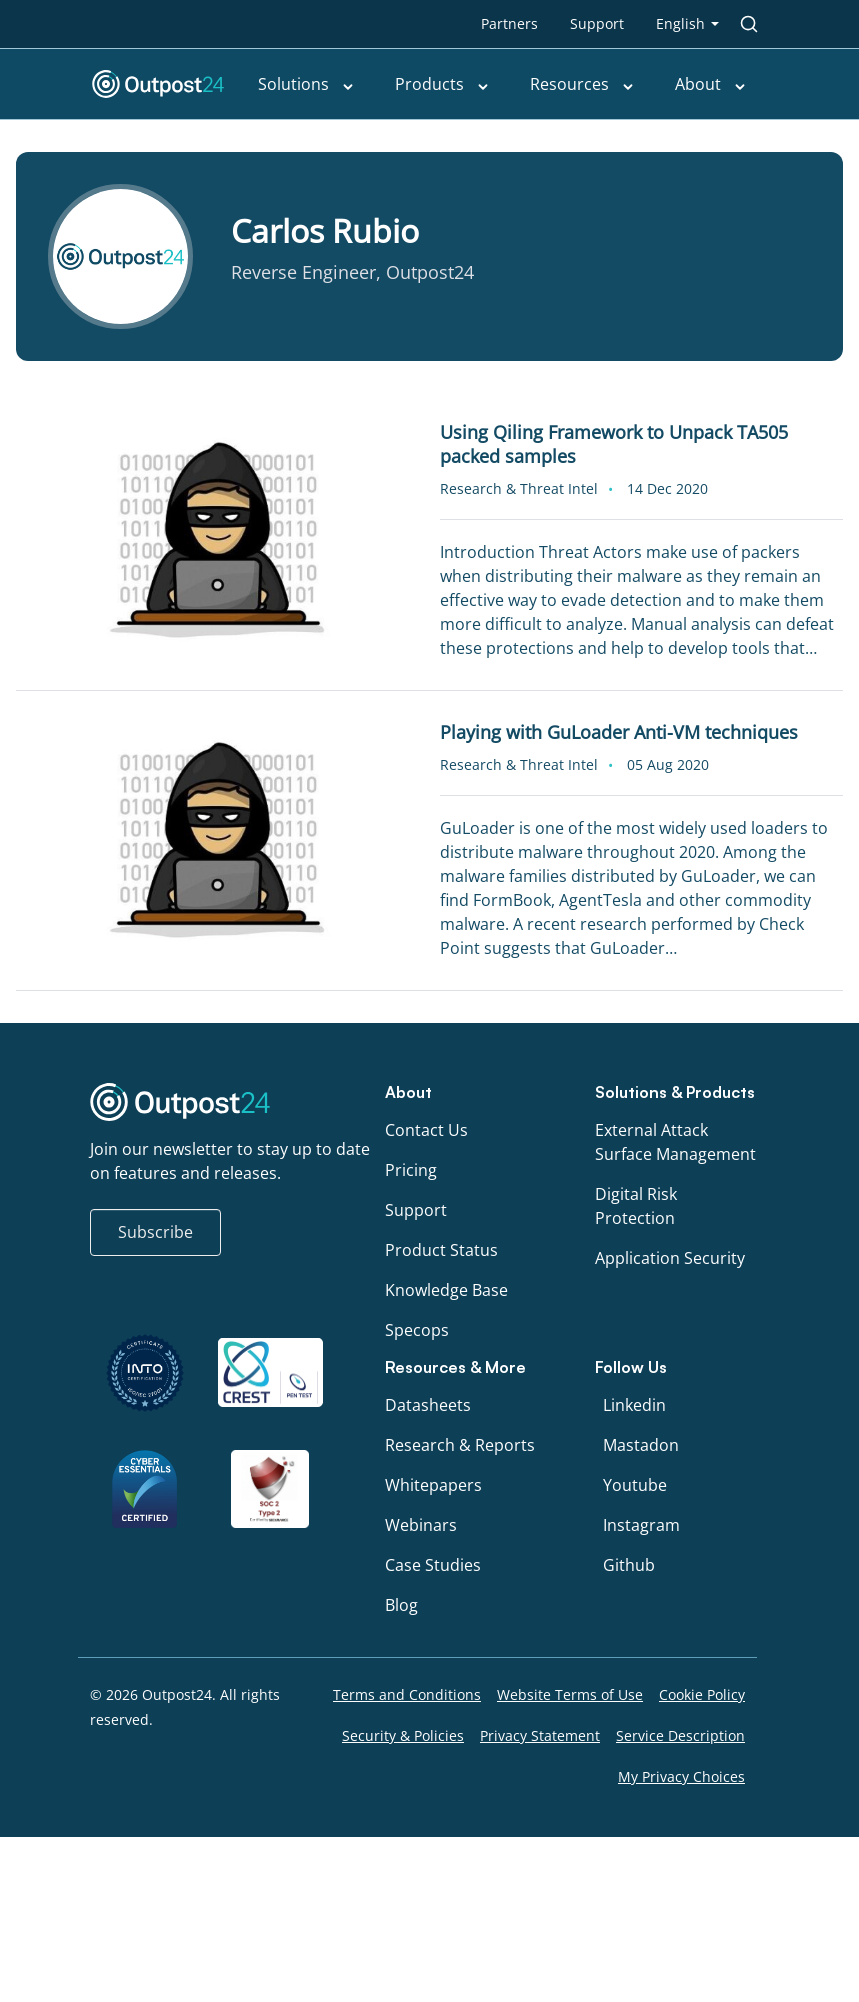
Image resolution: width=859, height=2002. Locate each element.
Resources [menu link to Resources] (582, 84)
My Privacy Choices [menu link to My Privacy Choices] (681, 1776)
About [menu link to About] (711, 84)
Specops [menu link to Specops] (417, 1330)
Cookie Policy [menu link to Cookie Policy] (702, 1694)
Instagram (641, 1525)
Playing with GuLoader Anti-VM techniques (619, 732)
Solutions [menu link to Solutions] (306, 84)
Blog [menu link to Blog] (401, 1605)
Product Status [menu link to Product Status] (441, 1250)
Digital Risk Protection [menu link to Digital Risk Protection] (636, 1206)
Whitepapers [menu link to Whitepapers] (433, 1485)
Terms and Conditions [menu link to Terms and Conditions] (407, 1694)
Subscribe (155, 1232)
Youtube (635, 1485)
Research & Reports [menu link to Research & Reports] (460, 1445)
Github (629, 1565)
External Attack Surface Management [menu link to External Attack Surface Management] (675, 1142)
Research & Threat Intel (519, 488)
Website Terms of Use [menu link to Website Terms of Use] (570, 1694)
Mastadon (641, 1445)
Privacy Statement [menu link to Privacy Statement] (540, 1735)
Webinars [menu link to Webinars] (421, 1525)
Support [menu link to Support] (597, 23)
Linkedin (634, 1405)
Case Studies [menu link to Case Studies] (433, 1565)
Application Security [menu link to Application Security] (670, 1258)
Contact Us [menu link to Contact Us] (426, 1130)
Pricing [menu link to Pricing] (411, 1170)
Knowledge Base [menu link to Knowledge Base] (446, 1290)
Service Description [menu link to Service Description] (680, 1735)
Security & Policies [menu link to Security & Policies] (403, 1735)
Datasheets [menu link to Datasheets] (428, 1405)
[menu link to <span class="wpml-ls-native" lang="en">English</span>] (687, 24)
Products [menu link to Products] (442, 84)
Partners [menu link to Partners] (509, 23)
